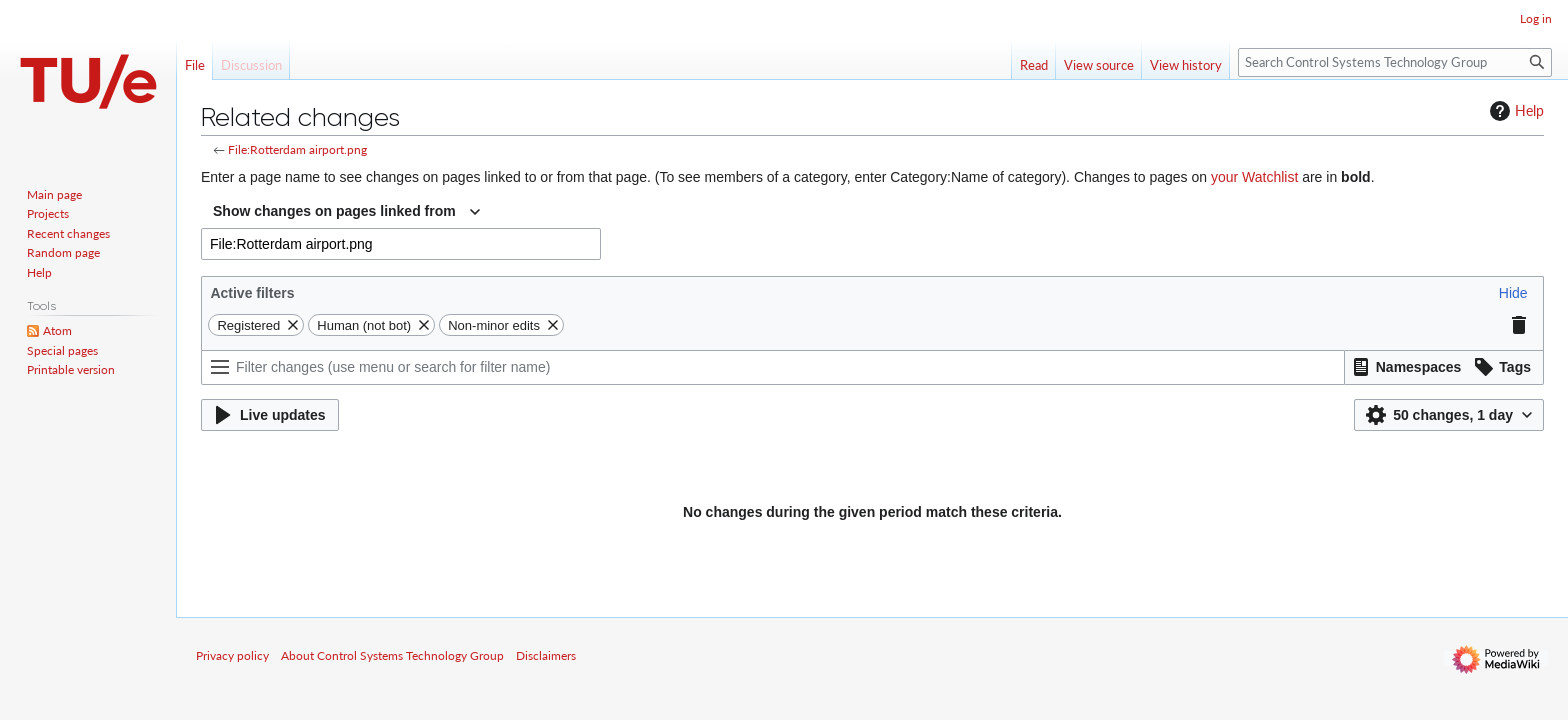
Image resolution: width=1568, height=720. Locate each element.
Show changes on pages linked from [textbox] (334, 211)
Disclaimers (546, 655)
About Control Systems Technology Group (392, 655)
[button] (1513, 293)
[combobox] (346, 212)
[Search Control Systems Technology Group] (1395, 62)
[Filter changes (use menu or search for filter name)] (773, 367)
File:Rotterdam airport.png (297, 149)
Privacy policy (232, 655)
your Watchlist (1254, 177)
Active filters (252, 293)
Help (1514, 111)
